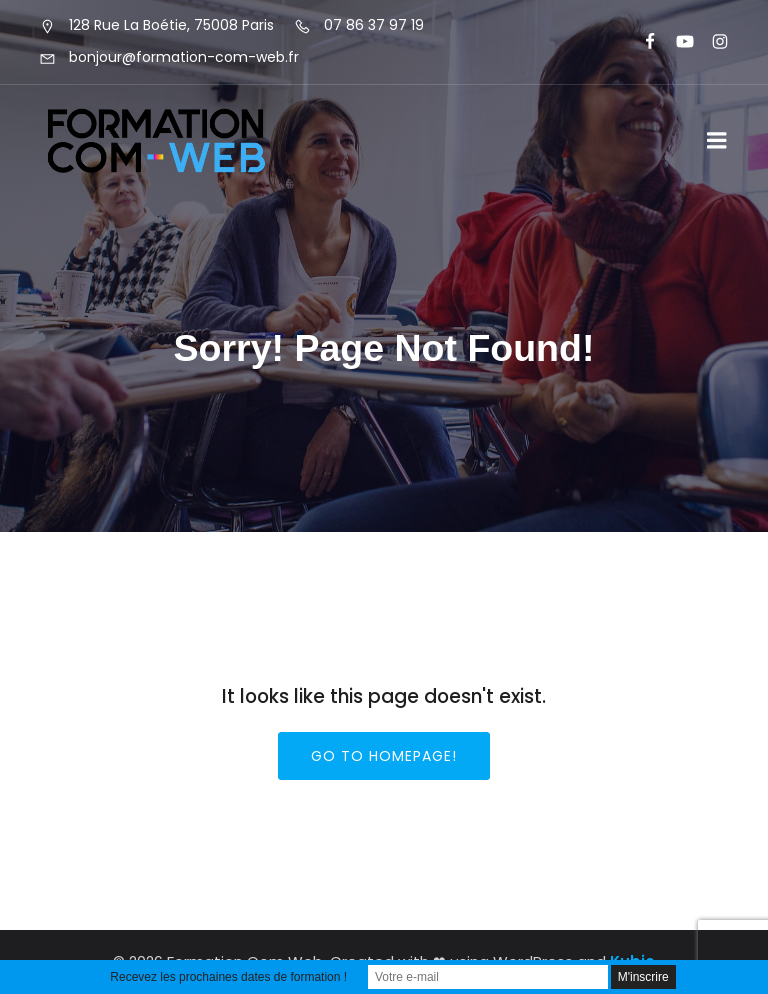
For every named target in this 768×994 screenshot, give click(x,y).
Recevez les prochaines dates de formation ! (228, 977)
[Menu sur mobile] (717, 141)
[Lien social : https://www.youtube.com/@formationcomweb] (676, 42)
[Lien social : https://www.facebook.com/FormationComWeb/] (641, 42)
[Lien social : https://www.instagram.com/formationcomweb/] (711, 42)
